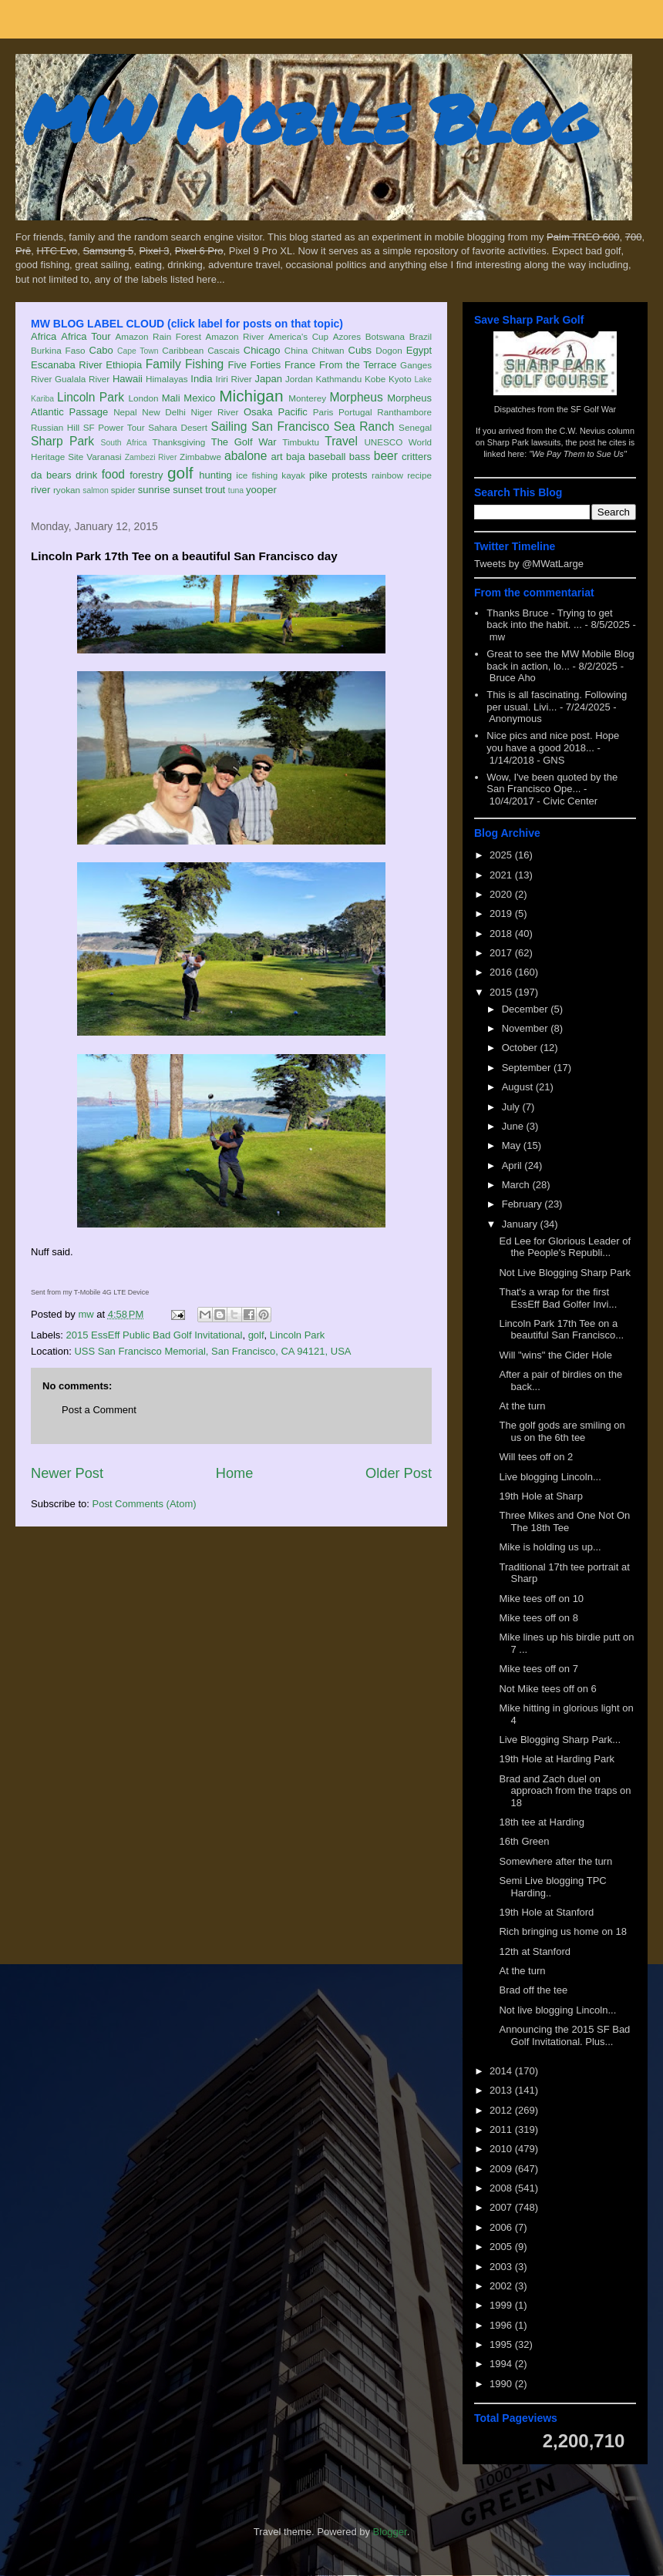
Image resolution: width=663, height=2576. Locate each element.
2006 (502, 2227)
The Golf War (244, 442)
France (299, 365)
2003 (502, 2266)
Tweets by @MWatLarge (529, 563)
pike (318, 475)
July (512, 1107)
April (513, 1165)
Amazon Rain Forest (158, 336)
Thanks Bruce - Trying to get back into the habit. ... (549, 619)
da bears (51, 475)
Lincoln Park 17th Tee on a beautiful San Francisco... (561, 1330)
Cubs (360, 350)
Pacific (293, 412)
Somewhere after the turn (555, 1861)
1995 (502, 2344)
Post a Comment (99, 1410)
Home (235, 1473)
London (143, 398)
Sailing (229, 426)
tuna (236, 490)
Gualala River (82, 379)
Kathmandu (338, 379)
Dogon (388, 350)
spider (123, 490)
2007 (502, 2207)
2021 (502, 875)
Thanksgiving (179, 442)
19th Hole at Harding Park (556, 1759)
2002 (502, 2286)
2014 (502, 2071)
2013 (502, 2090)
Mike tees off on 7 (538, 1668)
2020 (502, 894)
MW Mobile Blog (308, 118)
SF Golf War (593, 409)
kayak (293, 475)
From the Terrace (358, 365)
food (113, 474)
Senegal (415, 427)
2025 (502, 855)
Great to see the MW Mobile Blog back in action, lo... (560, 660)
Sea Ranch (364, 426)
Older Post (398, 1473)
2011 (502, 2129)
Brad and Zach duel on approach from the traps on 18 (565, 1791)
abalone (246, 455)
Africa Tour (85, 336)
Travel (341, 441)
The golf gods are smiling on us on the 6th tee (561, 1431)
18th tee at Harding (541, 1822)
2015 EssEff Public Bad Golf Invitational (154, 1335)
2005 (502, 2246)
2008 (502, 2188)
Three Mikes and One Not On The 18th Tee (564, 1521)
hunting (215, 475)
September (528, 1067)
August (519, 1087)
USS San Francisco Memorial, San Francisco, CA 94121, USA (212, 1351)
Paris (323, 412)
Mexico (199, 398)
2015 (502, 992)
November (526, 1028)
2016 (502, 972)
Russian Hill (55, 427)
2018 (502, 933)
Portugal (355, 412)
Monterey (307, 398)
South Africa (123, 442)
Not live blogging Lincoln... (557, 2010)
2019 (502, 913)
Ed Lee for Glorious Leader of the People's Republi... (565, 1247)
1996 (502, 2325)
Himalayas (167, 379)
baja (295, 456)
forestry (146, 475)
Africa (43, 336)
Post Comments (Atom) (145, 1504)
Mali (171, 398)
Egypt (419, 350)
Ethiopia (124, 365)
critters (417, 456)
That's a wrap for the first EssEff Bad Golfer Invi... (558, 1298)
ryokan (66, 490)
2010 (502, 2149)
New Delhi (164, 412)
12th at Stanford (534, 1951)
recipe (419, 475)
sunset (187, 489)
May (512, 1145)
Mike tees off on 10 (541, 1598)
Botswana (385, 336)
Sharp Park (62, 441)
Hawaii (128, 379)
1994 (502, 2363)
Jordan (299, 379)
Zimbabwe (200, 457)
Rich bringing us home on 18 (563, 1931)
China (296, 350)
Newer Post (67, 1473)
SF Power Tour (114, 427)
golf (180, 473)
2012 (502, 2110)
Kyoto (400, 379)
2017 (502, 953)
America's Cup (298, 336)
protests (349, 475)
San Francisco (290, 426)
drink (86, 475)
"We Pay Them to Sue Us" (578, 453)
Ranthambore (404, 412)
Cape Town (138, 351)
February (523, 1204)
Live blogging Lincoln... (550, 1477)
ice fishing (257, 475)
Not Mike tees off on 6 (547, 1688)
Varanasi (103, 457)
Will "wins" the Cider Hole (555, 1355)
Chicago (262, 350)
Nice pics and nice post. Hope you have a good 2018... (552, 742)
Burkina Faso (58, 350)
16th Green (524, 1841)
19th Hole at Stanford (546, 1912)
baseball (326, 456)
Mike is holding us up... (550, 1547)
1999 (502, 2305)
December (526, 1009)
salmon (95, 490)
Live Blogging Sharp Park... (560, 1739)
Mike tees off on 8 (538, 1618)
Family (163, 364)
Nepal (125, 412)
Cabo (101, 350)
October (521, 1047)
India (201, 379)
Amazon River (235, 336)
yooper (261, 489)
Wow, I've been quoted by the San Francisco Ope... (552, 783)
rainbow (387, 475)
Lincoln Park (90, 397)
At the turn (522, 1406)
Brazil (420, 336)
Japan (267, 379)
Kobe (375, 379)
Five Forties (254, 365)
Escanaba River (67, 365)
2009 (502, 2169)
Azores (347, 336)
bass (359, 456)
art (277, 456)
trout (215, 489)
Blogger (390, 2531)
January (521, 1224)
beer (386, 455)
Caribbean (183, 350)
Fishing (204, 364)
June (514, 1126)
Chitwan (327, 350)
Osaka (258, 412)
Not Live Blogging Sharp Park (565, 1272)
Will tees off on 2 (536, 1457)
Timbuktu (300, 442)
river (40, 489)
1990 (502, 2384)
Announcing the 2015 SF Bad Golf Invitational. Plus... (564, 2035)
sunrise (154, 489)
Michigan (251, 396)
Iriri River (234, 379)
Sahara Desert (177, 427)
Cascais (223, 350)
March (517, 1185)
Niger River (215, 412)
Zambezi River (151, 457)
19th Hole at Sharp (540, 1496)
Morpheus (355, 397)
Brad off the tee (533, 1990)
